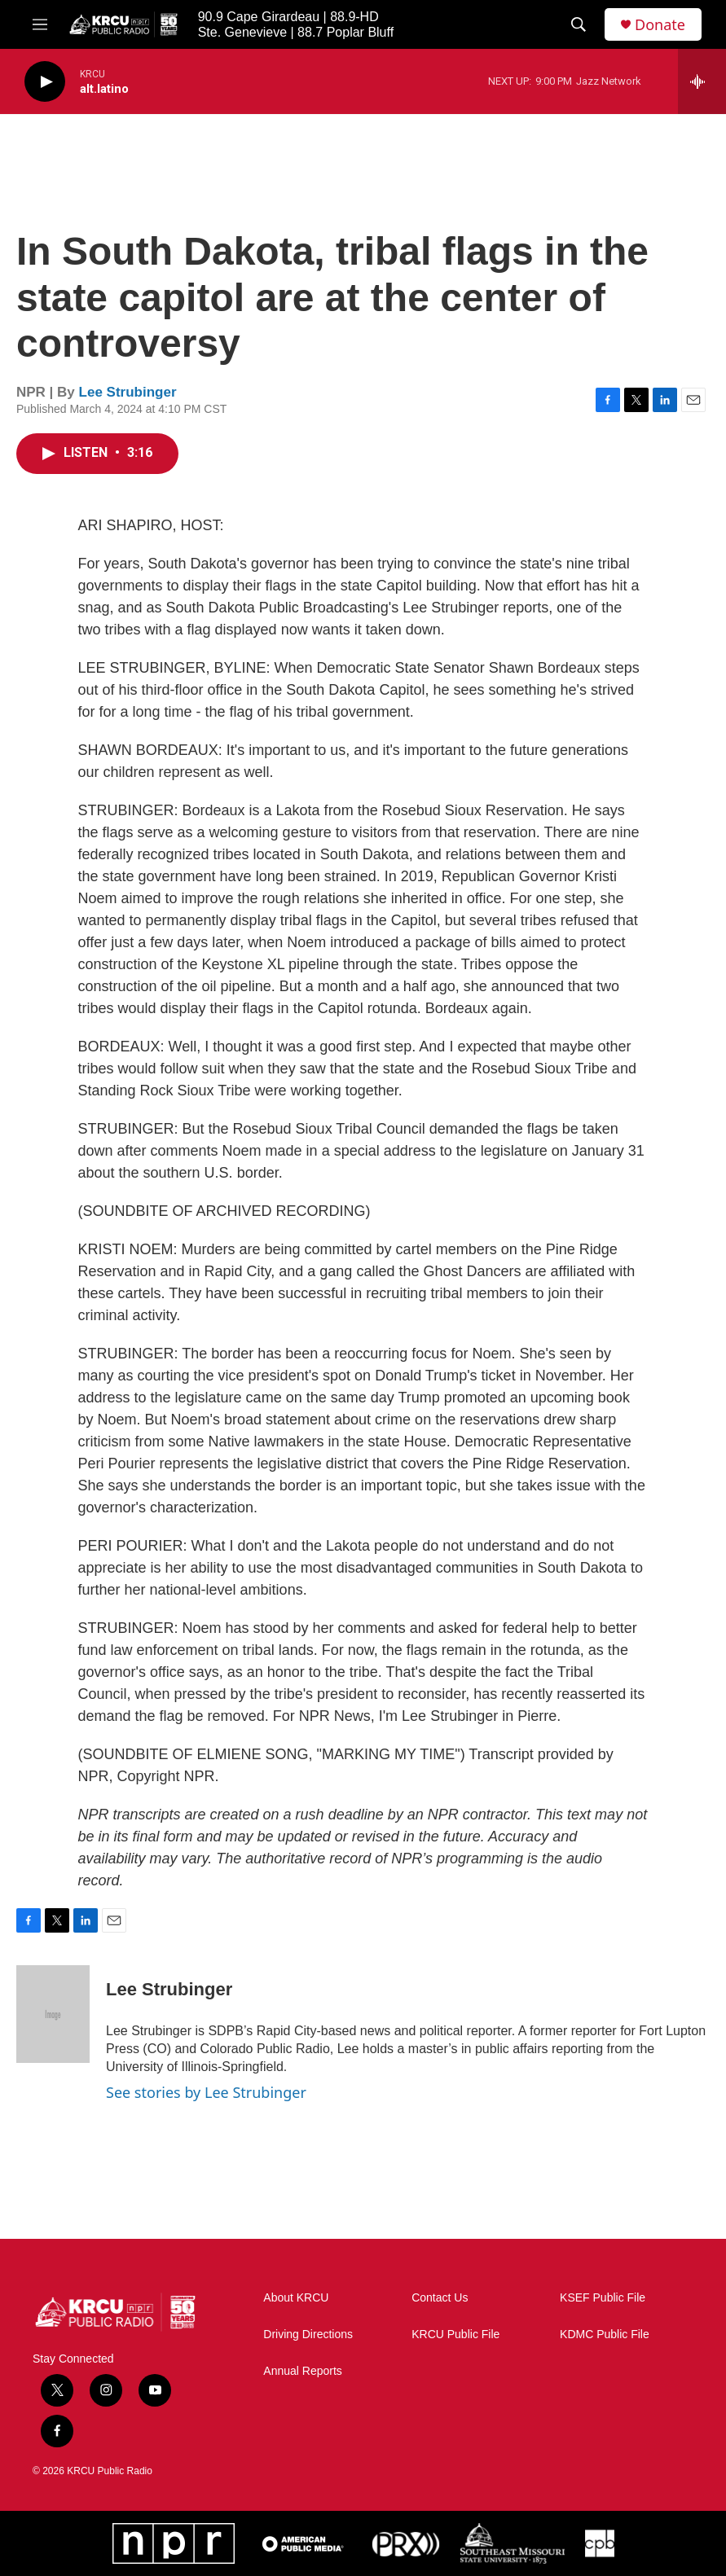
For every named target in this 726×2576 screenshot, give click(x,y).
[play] (45, 81)
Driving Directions (308, 2334)
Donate (660, 24)
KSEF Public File (602, 2298)
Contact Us (439, 2298)
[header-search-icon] (578, 24)
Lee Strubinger (128, 392)
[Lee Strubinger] (53, 2014)
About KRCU (295, 2298)
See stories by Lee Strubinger (206, 2092)
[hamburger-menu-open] (39, 24)
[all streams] (702, 81)
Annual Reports (302, 2371)
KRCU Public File (455, 2334)
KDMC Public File (604, 2334)
